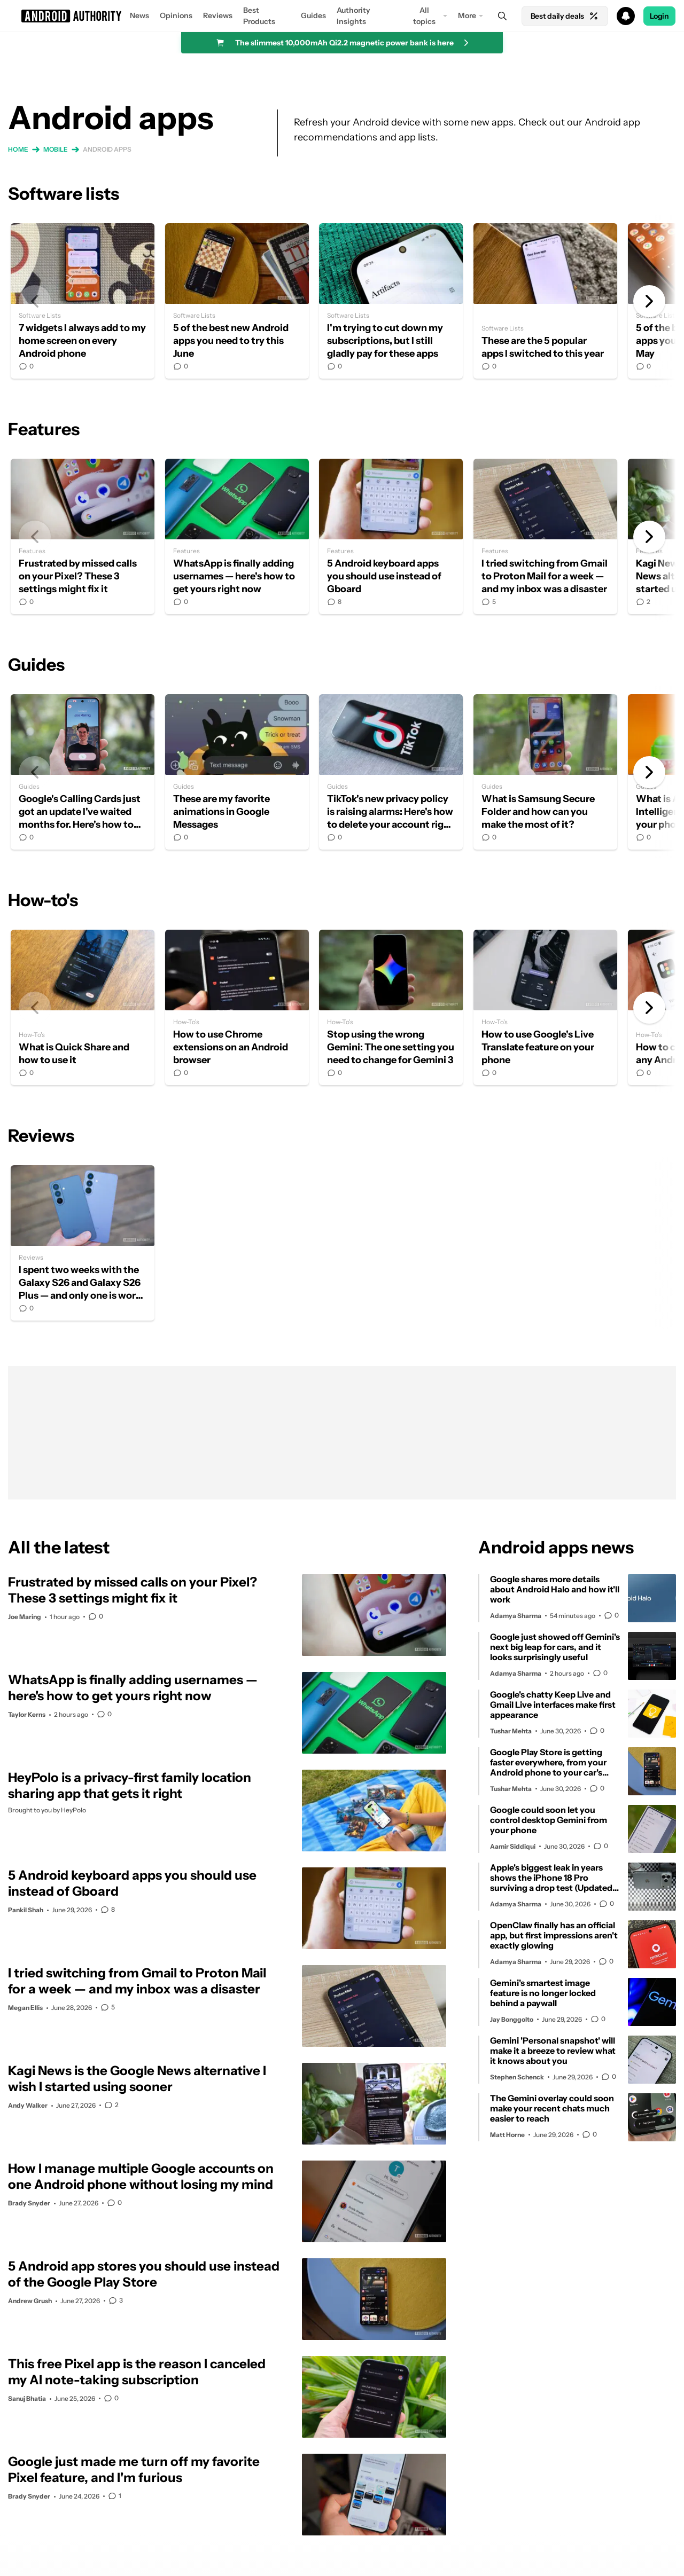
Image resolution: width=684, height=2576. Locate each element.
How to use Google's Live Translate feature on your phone (545, 1007)
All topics (424, 15)
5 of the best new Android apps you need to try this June (237, 301)
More (467, 15)
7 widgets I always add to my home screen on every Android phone (82, 301)
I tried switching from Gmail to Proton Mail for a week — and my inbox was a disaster (545, 536)
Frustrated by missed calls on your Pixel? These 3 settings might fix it (82, 536)
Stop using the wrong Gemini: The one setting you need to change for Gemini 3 (391, 1007)
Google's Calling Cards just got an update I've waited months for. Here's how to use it (82, 772)
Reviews (217, 15)
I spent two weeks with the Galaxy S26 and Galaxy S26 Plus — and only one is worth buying (82, 1243)
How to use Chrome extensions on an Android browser (237, 1007)
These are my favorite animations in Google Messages (237, 772)
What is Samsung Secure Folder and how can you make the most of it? (545, 772)
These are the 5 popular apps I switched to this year (545, 301)
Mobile (55, 149)
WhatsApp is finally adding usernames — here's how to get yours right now (237, 536)
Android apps (107, 149)
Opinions (176, 15)
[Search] (502, 16)
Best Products (259, 15)
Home (18, 149)
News (139, 15)
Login (659, 16)
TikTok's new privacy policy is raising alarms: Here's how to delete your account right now (391, 772)
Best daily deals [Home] (565, 16)
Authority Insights (353, 15)
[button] (342, 16)
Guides (313, 15)
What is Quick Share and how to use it (82, 1007)
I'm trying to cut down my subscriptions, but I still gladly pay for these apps (391, 301)
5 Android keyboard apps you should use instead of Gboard (391, 536)
